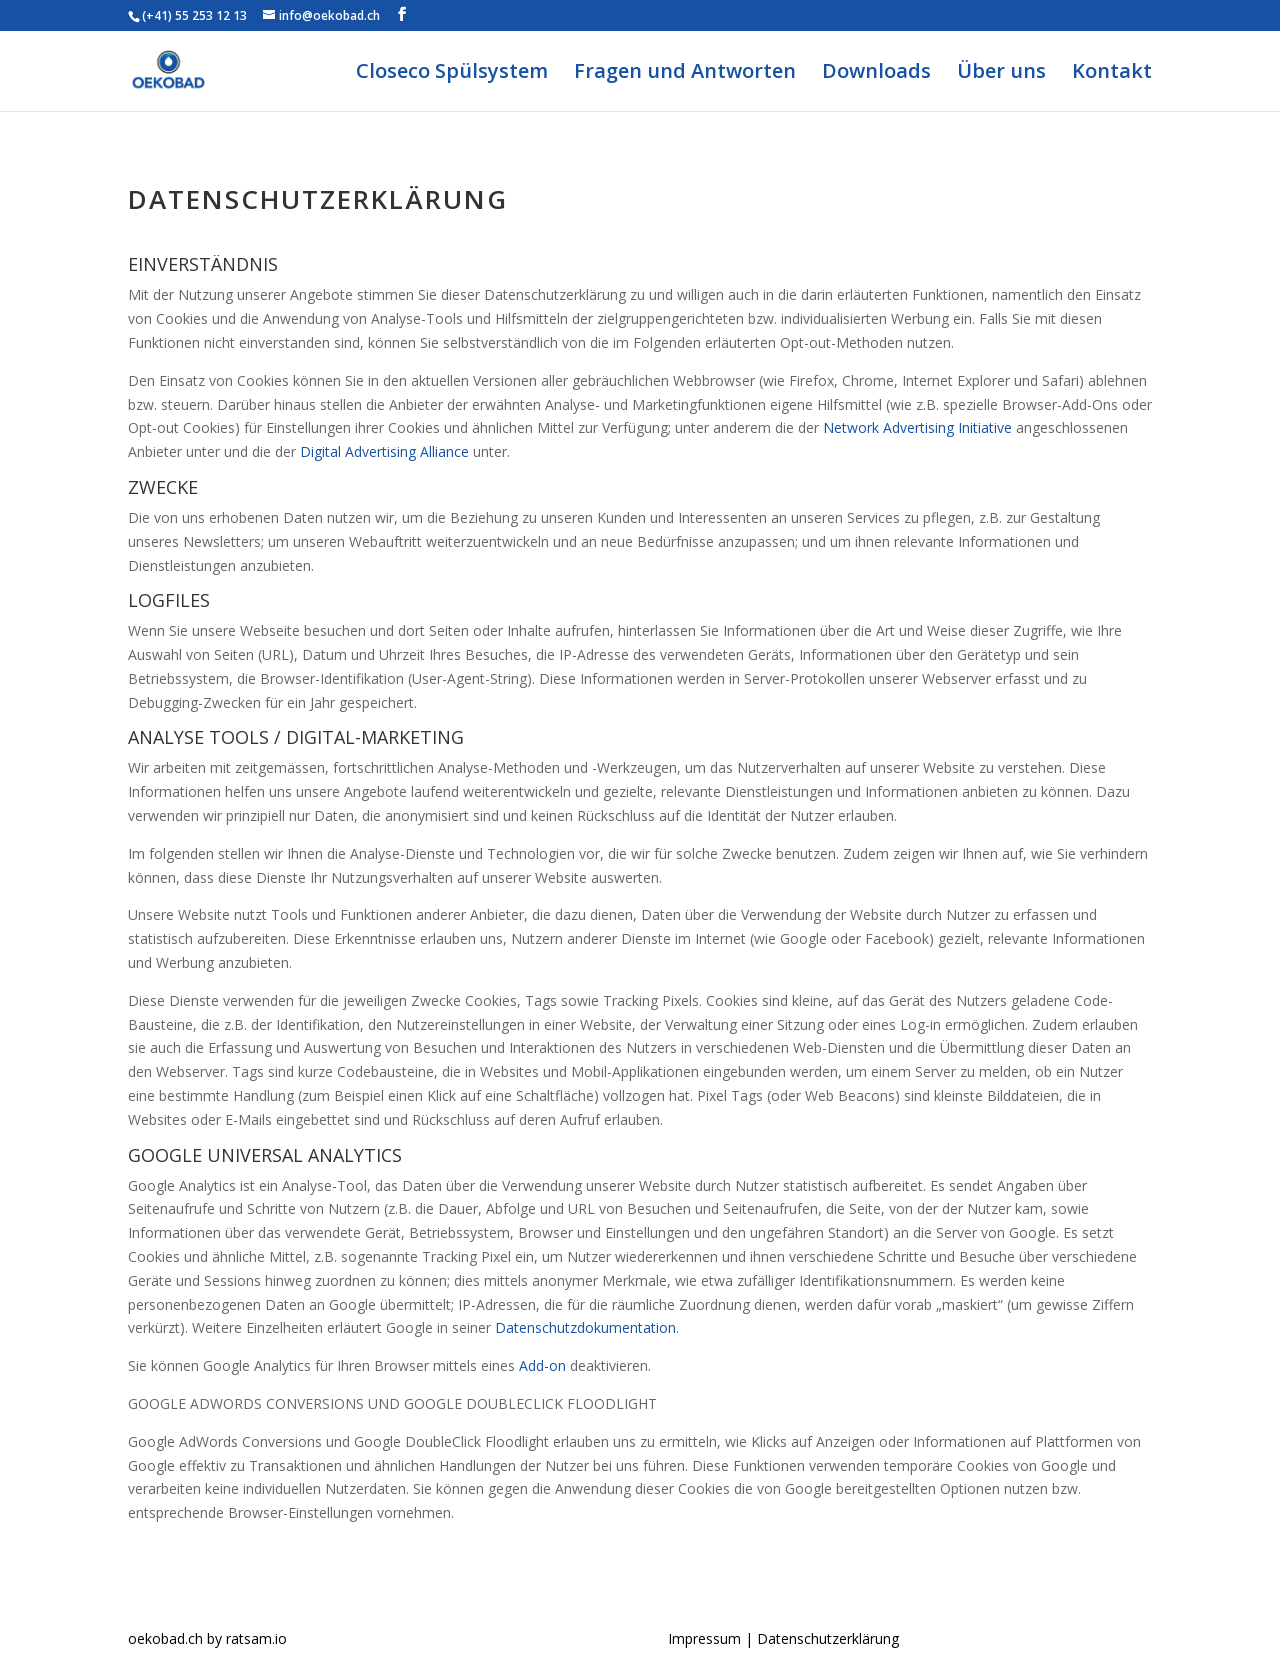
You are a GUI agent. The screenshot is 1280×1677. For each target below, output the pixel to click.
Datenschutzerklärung (828, 1638)
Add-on (542, 1365)
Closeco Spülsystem (452, 74)
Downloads (876, 74)
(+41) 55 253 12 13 (194, 15)
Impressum (706, 1638)
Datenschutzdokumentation (585, 1327)
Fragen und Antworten (685, 74)
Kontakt (1112, 74)
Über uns (1001, 74)
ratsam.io (256, 1638)
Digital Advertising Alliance (384, 451)
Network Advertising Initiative (917, 427)
